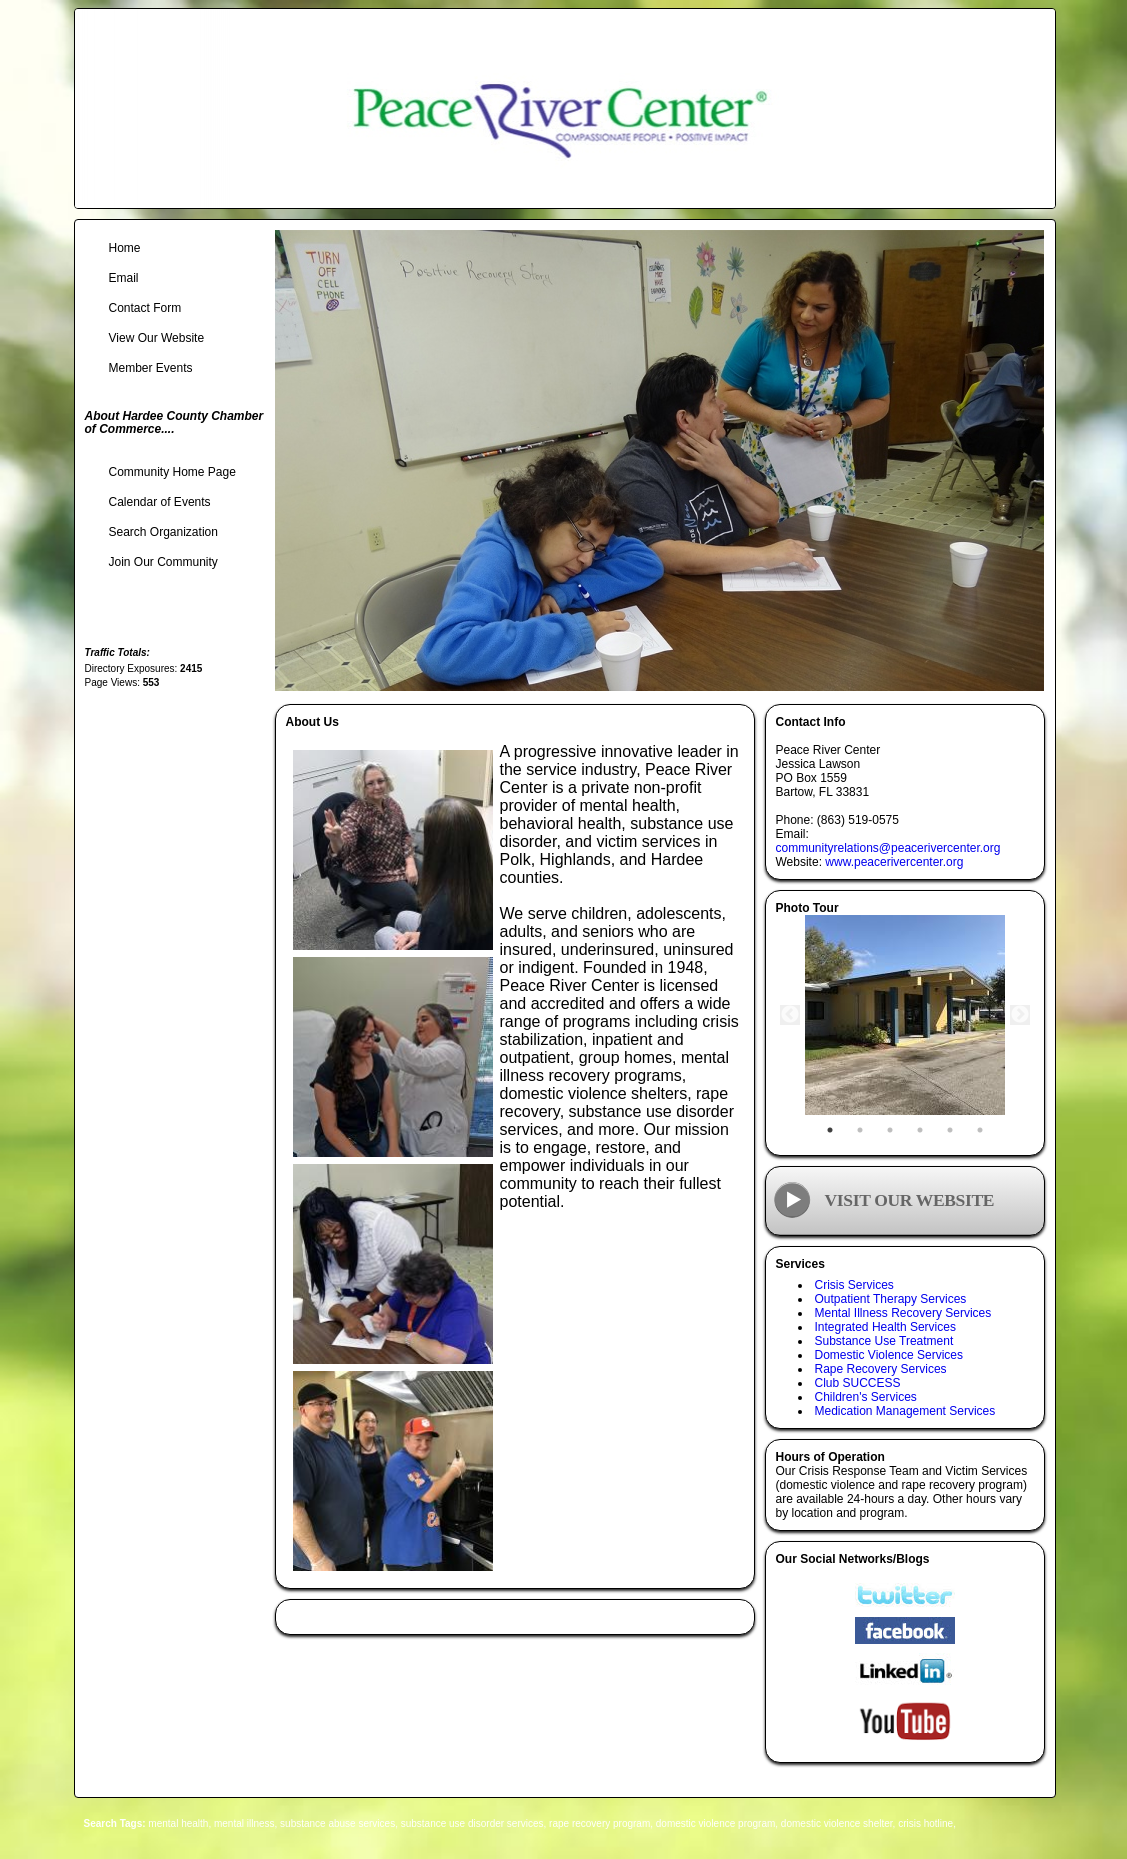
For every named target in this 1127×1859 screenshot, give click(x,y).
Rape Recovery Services (881, 1369)
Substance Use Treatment (884, 1341)
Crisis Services (854, 1285)
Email (124, 278)
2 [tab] (860, 1130)
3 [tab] (890, 1130)
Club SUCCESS (858, 1383)
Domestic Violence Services (889, 1355)
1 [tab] (830, 1130)
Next (1020, 1015)
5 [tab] (950, 1130)
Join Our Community (163, 562)
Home (125, 248)
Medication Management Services (905, 1411)
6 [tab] (980, 1130)
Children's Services (866, 1397)
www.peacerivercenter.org (894, 862)
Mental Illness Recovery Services (903, 1313)
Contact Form (145, 308)
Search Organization (163, 532)
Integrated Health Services (885, 1327)
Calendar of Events (160, 502)
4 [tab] (920, 1130)
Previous (790, 1015)
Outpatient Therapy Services (891, 1299)
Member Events (151, 368)
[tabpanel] (905, 1015)
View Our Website (157, 338)
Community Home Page (172, 472)
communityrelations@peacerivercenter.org (888, 848)
